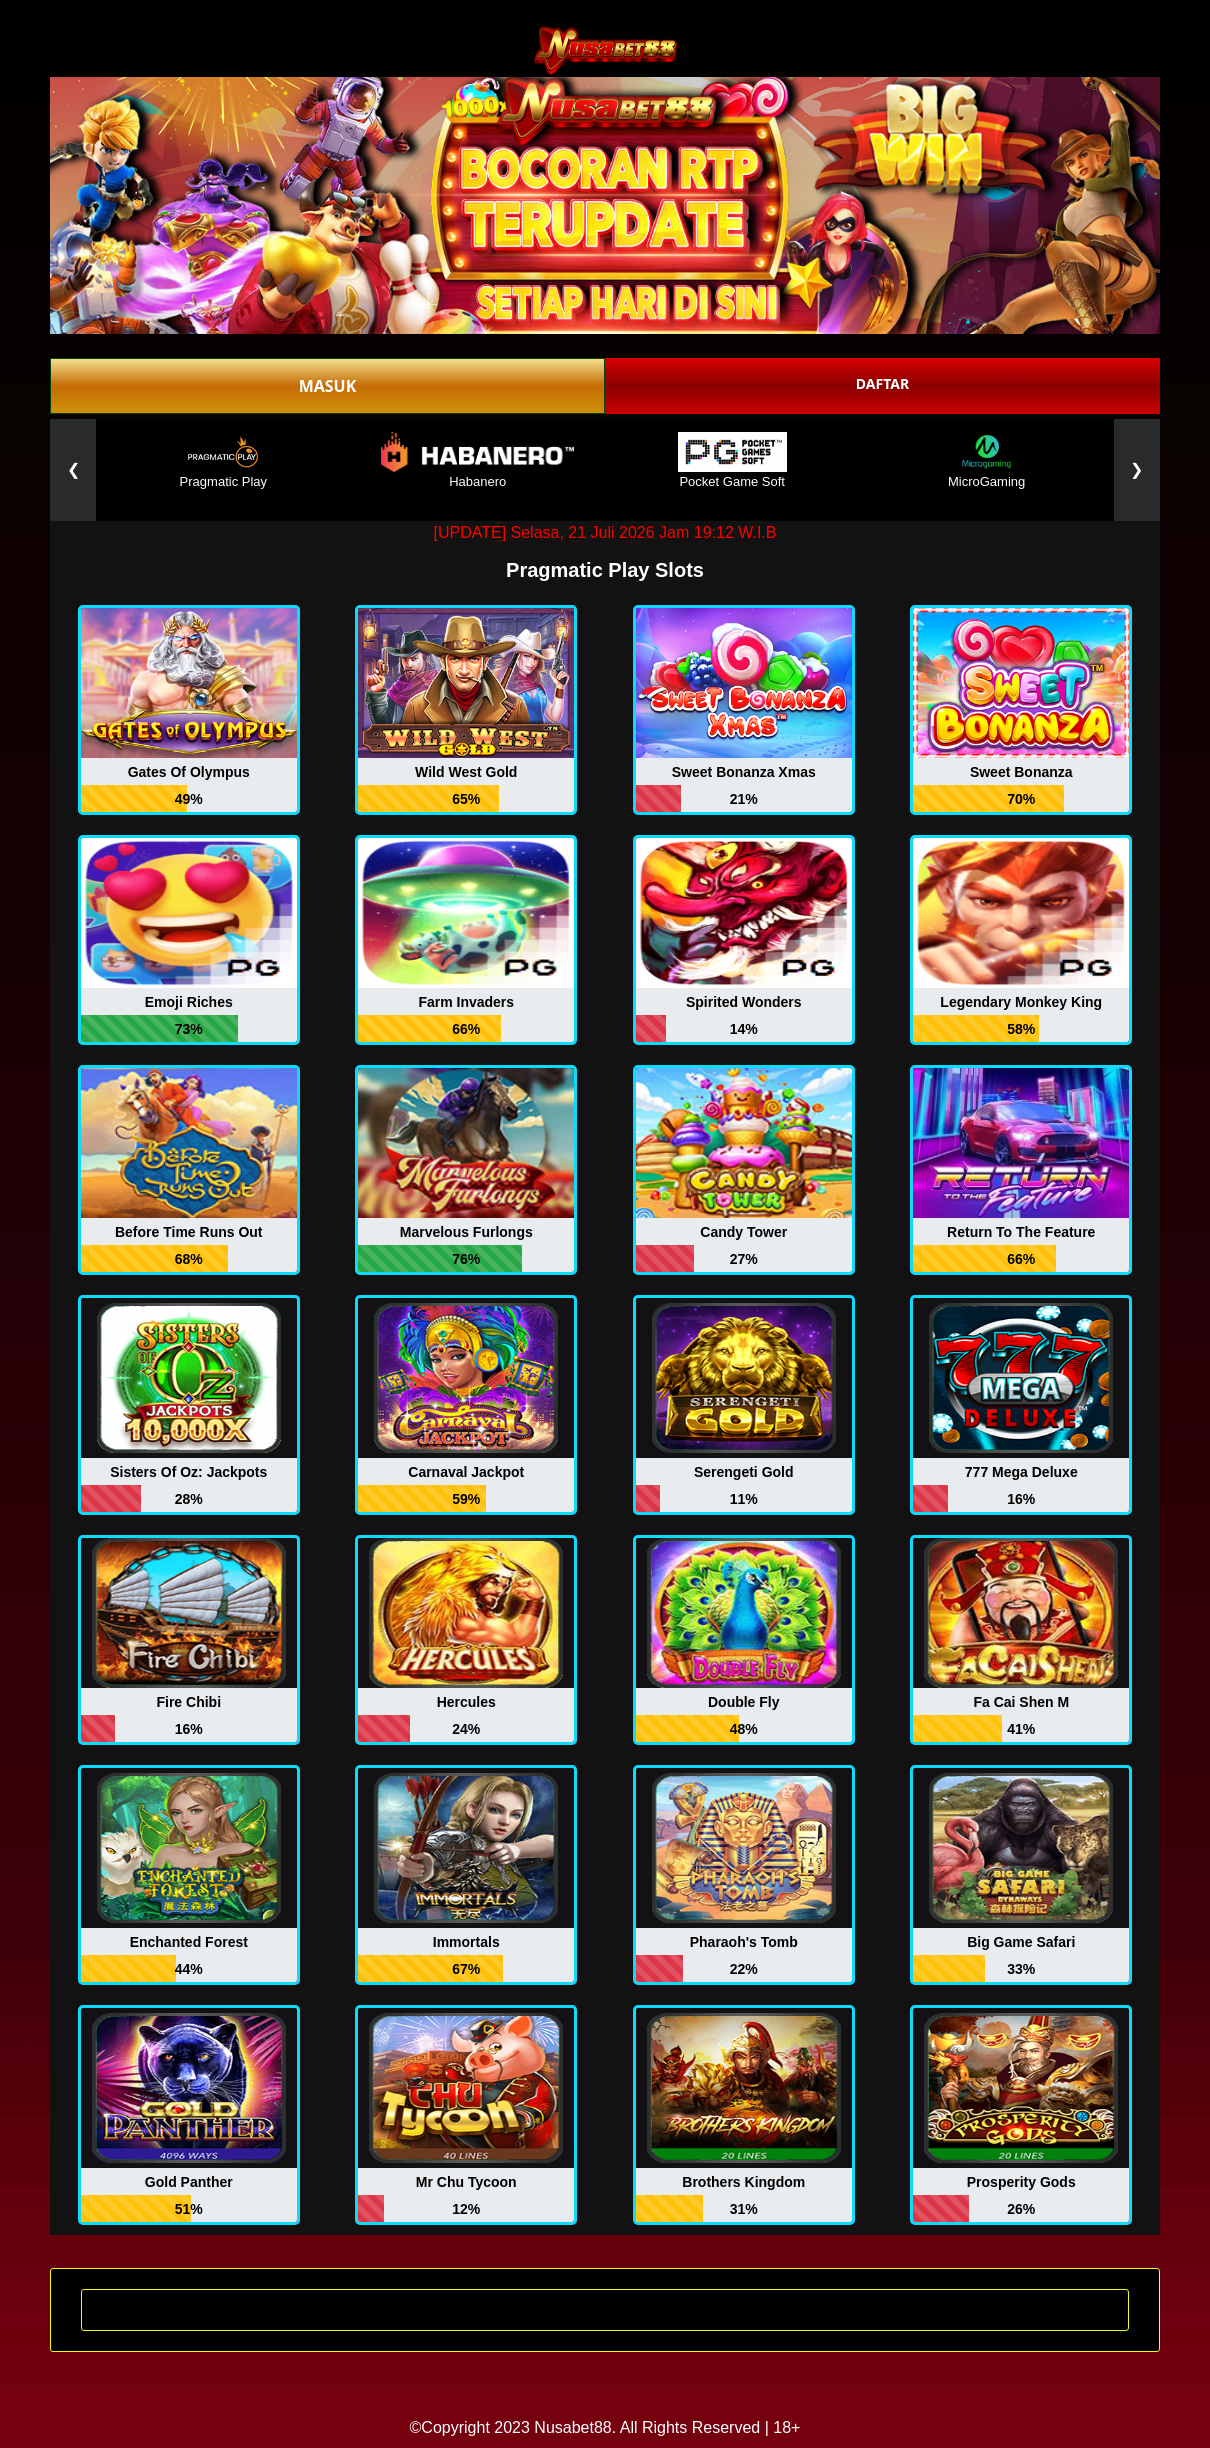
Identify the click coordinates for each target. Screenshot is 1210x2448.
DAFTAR (882, 383)
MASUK (328, 386)
